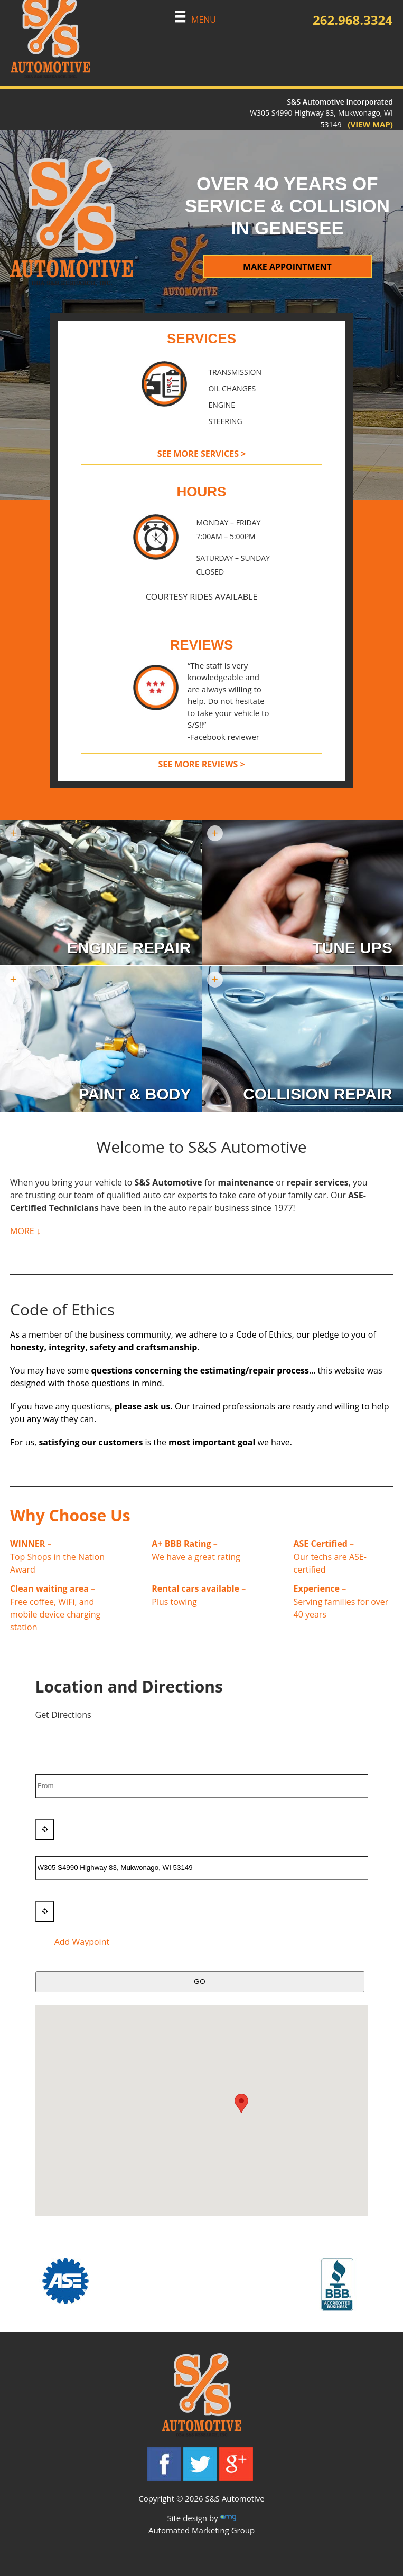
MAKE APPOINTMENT (287, 266)
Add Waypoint (74, 1942)
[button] (241, 2103)
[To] (202, 1868)
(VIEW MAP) (367, 124)
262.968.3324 (352, 20)
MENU (195, 19)
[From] (203, 1786)
